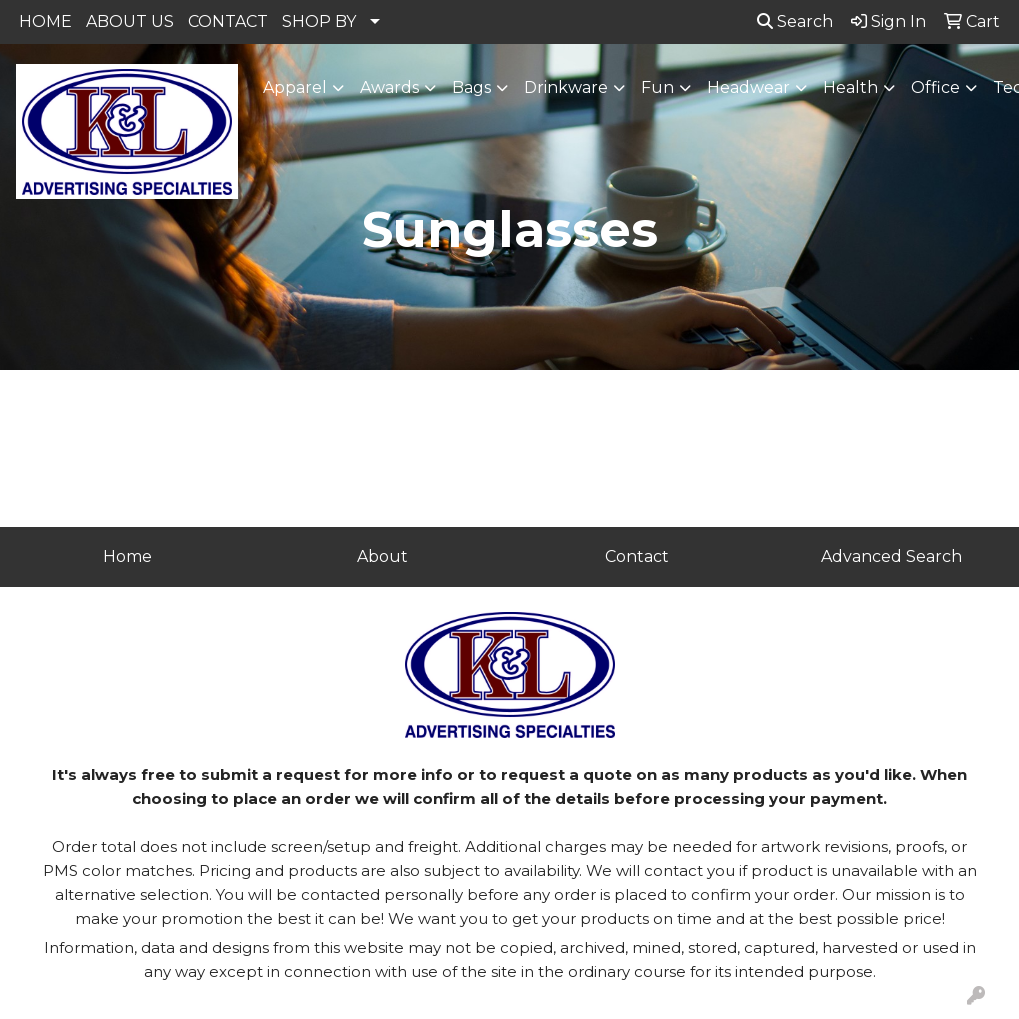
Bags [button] (471, 87)
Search (795, 21)
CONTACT (228, 21)
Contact (637, 556)
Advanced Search (891, 556)
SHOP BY (319, 21)
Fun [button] (657, 87)
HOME (45, 21)
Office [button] (935, 87)
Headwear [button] (748, 87)
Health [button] (850, 87)
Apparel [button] (295, 87)
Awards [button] (389, 87)
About (382, 556)
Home (127, 556)
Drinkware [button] (566, 87)
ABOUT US (130, 21)
